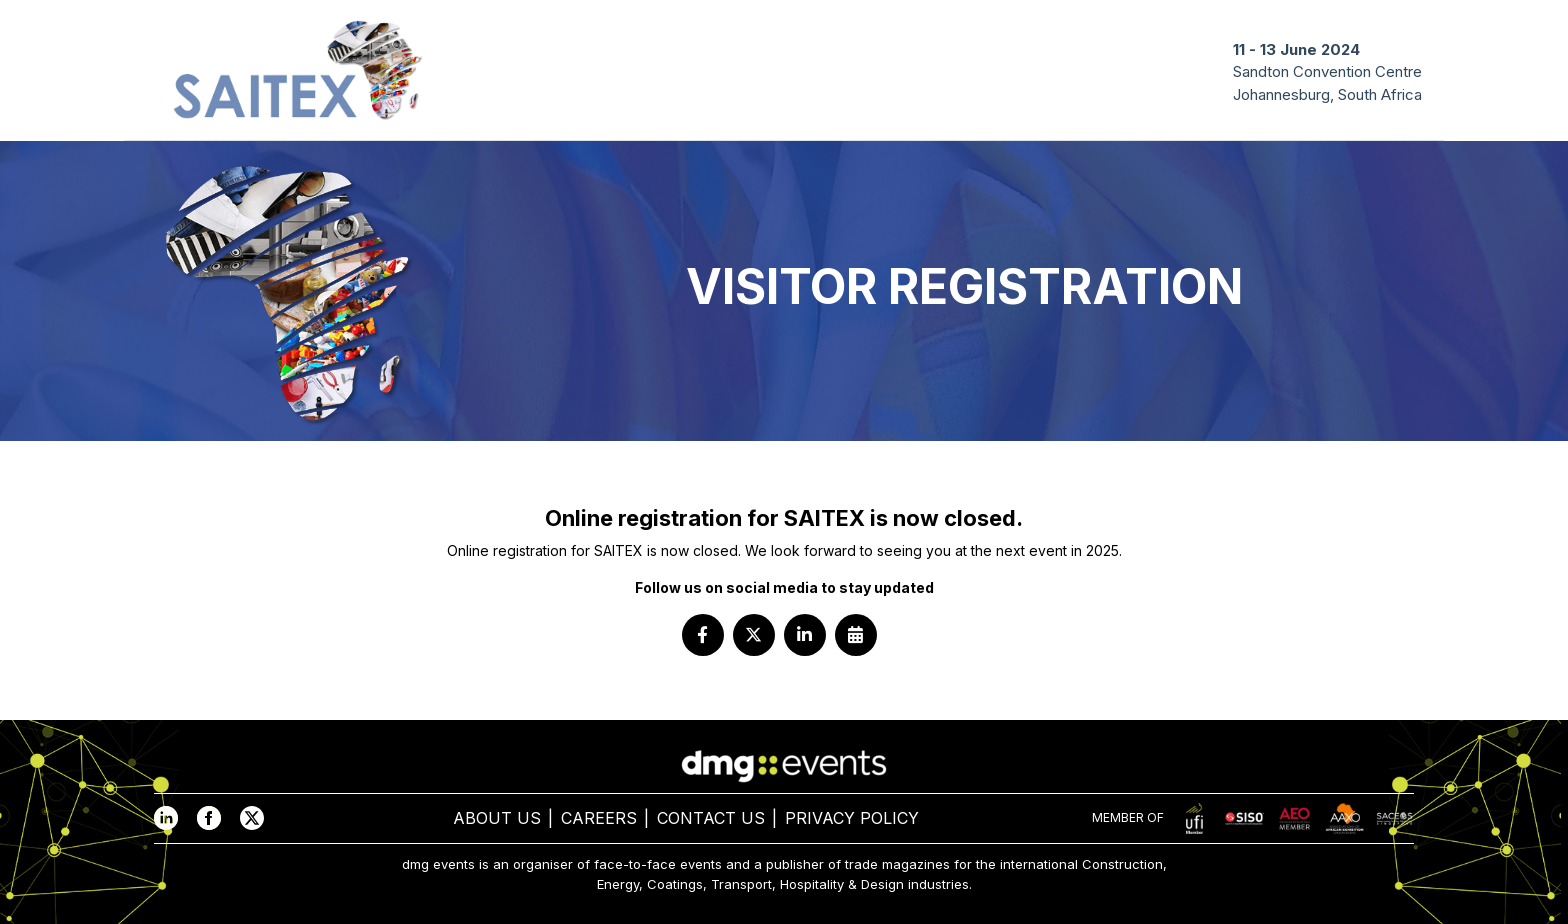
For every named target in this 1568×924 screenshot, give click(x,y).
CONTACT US (711, 818)
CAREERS (599, 818)
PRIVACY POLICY (852, 818)
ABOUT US (497, 818)
